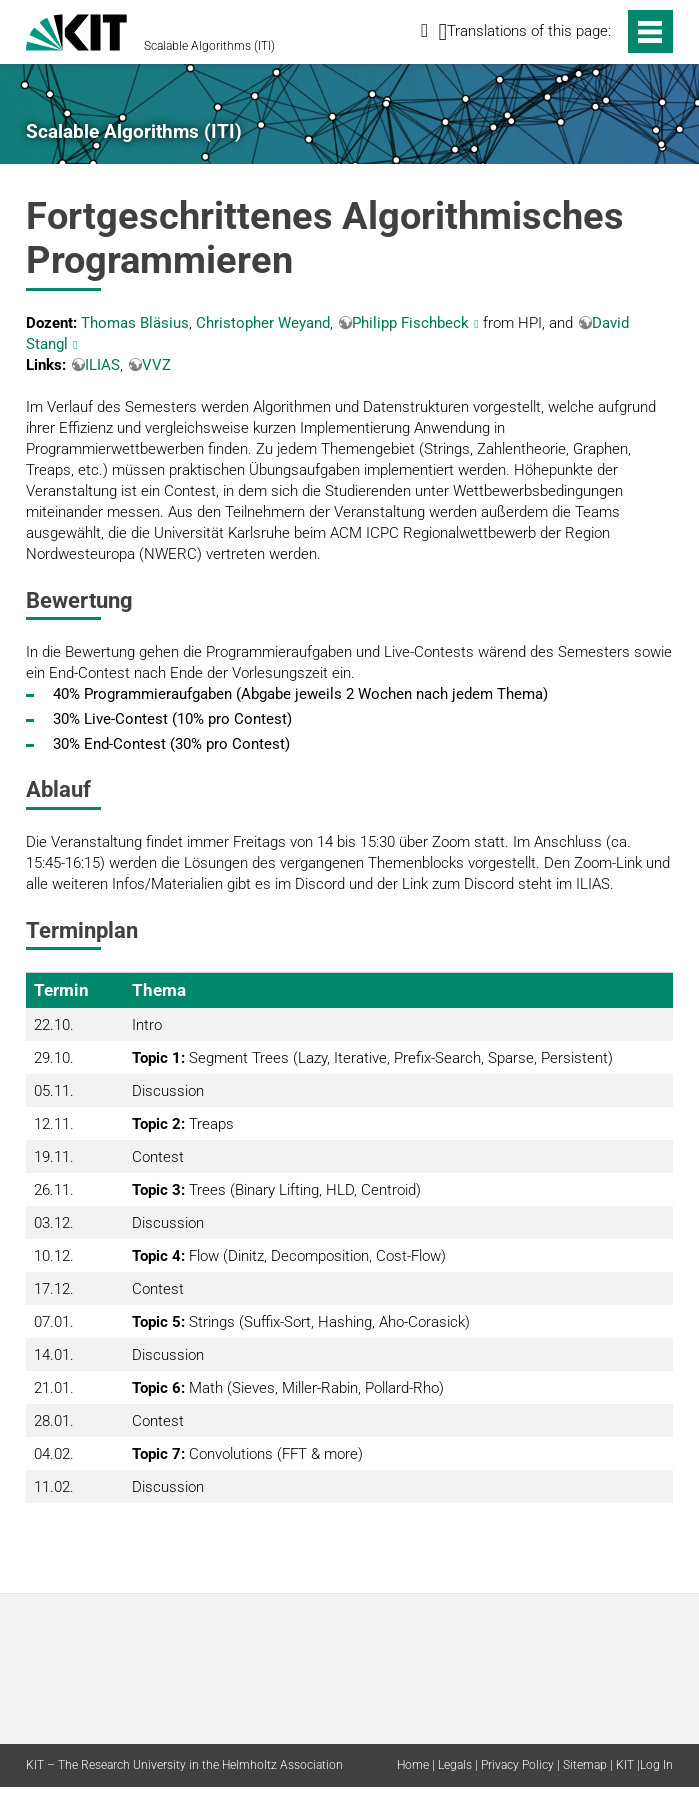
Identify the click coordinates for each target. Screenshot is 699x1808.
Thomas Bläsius (135, 323)
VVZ (156, 365)
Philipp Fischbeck (410, 323)
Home (413, 1765)
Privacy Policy (517, 1765)
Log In (656, 1765)
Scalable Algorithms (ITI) (209, 46)
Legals (455, 1765)
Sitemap (585, 1765)
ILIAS (102, 365)
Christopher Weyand (263, 323)
